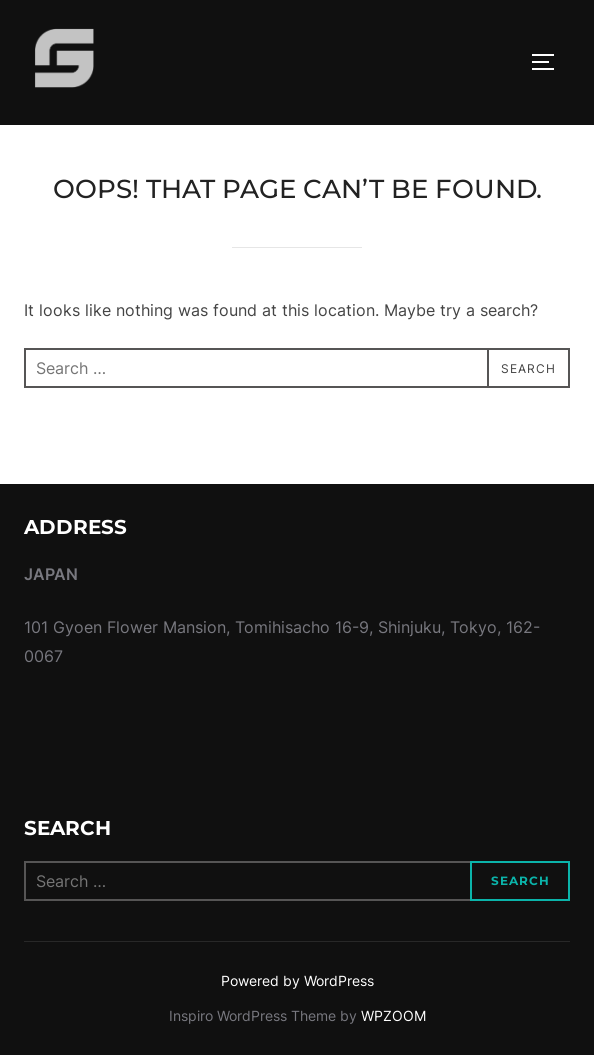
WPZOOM (393, 1015)
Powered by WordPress (297, 980)
